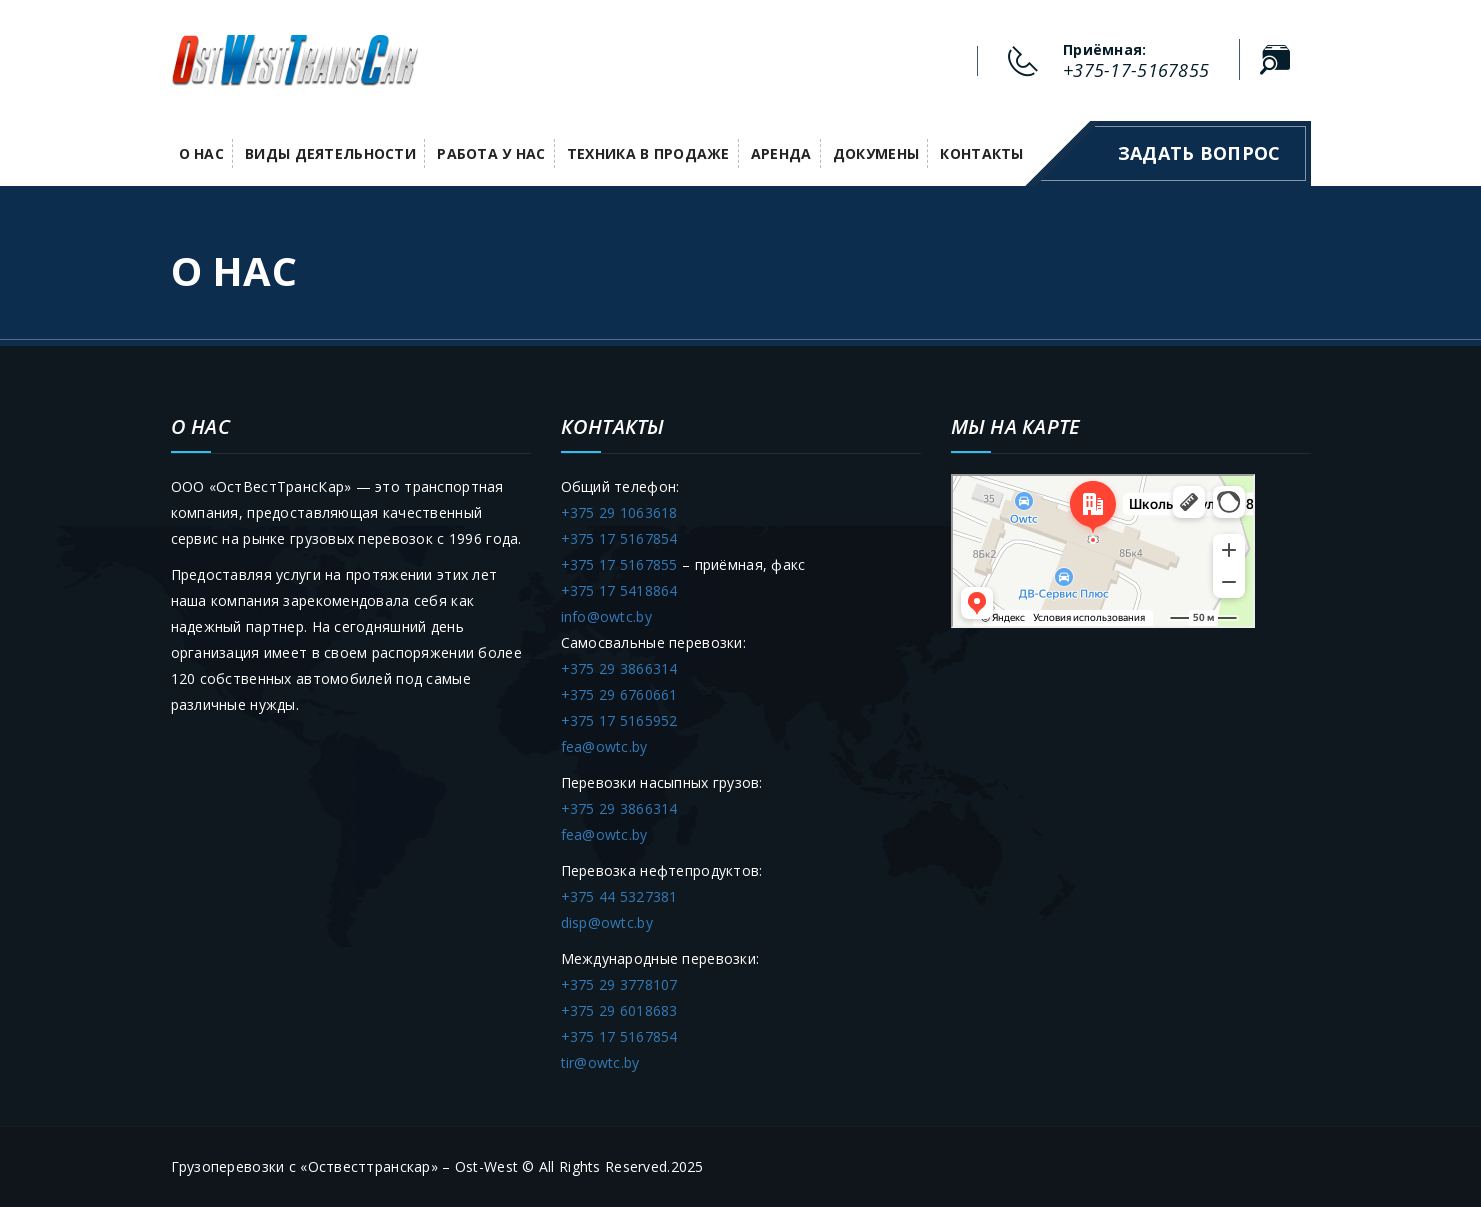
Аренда (781, 153)
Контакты (981, 153)
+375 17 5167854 (619, 538)
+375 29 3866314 (619, 668)
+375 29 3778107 (619, 984)
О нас (201, 153)
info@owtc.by (606, 616)
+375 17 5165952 (619, 720)
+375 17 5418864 (619, 590)
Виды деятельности (330, 153)
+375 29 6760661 (619, 694)
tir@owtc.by (600, 1062)
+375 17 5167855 (619, 564)
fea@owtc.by (604, 746)
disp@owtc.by (607, 922)
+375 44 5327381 (619, 896)
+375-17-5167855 (1136, 70)
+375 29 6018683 (619, 1010)
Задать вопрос (1199, 153)
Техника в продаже (648, 153)
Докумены (876, 153)
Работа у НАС (491, 153)
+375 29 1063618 (619, 512)
